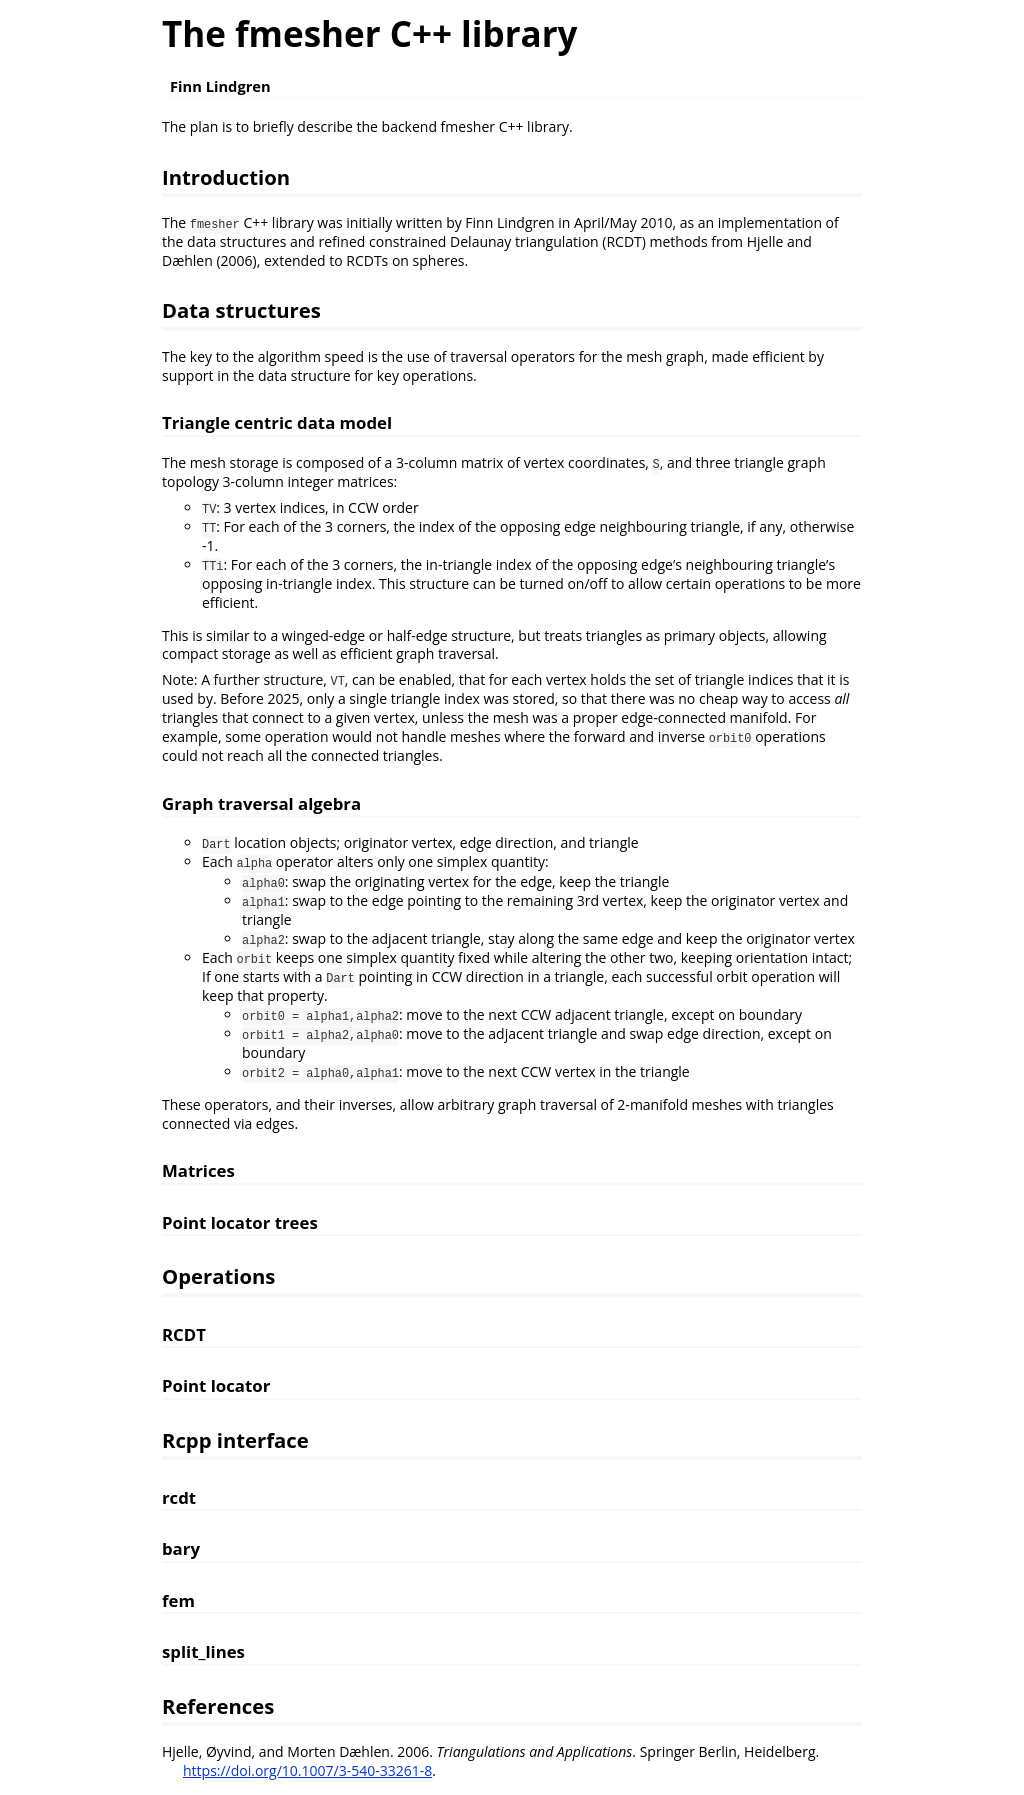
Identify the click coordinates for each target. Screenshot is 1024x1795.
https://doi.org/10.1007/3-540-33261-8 (307, 1770)
